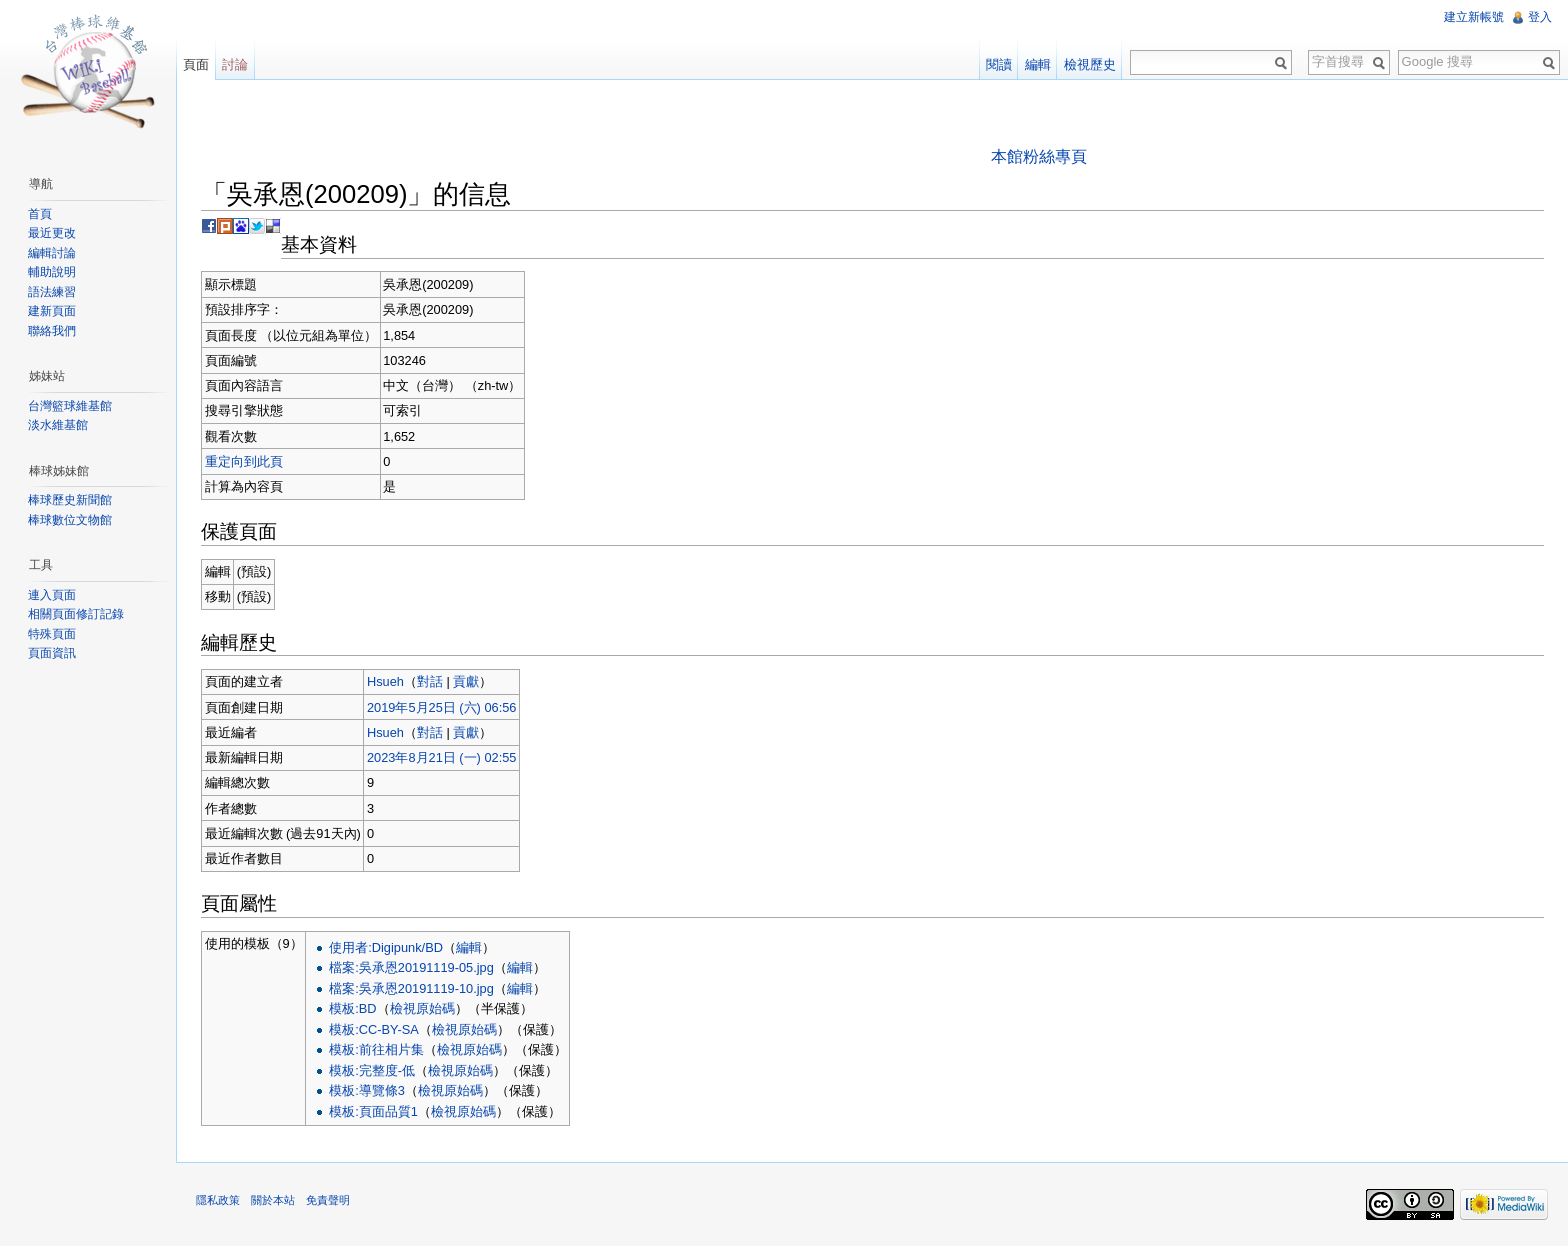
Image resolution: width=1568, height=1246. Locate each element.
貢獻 (466, 681)
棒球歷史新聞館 (70, 500)
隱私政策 (218, 1200)
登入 (1540, 17)
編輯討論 (52, 253)
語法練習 (52, 292)
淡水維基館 (58, 425)
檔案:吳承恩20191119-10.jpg (411, 988)
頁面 (196, 64)
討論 (235, 64)
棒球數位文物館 (70, 520)
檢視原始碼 (422, 1008)
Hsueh (385, 681)
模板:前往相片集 (376, 1049)
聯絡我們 (52, 331)
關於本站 (273, 1200)
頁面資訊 (52, 653)
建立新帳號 (1474, 17)
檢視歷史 (1090, 64)
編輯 (469, 947)
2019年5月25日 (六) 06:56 (441, 707)
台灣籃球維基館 (70, 406)
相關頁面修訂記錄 (76, 614)
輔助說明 (52, 272)
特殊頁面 (52, 634)
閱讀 (999, 64)
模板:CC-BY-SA (374, 1029)
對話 (430, 681)
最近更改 (52, 233)
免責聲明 (328, 1200)
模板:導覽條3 (367, 1090)
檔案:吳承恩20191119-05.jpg (411, 967)
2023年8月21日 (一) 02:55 (441, 757)
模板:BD (352, 1008)
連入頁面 (52, 595)
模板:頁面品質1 (373, 1111)
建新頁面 (52, 311)
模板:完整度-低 (372, 1070)
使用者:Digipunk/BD (386, 947)
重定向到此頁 (244, 461)
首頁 (40, 214)
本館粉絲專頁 (1039, 156)
